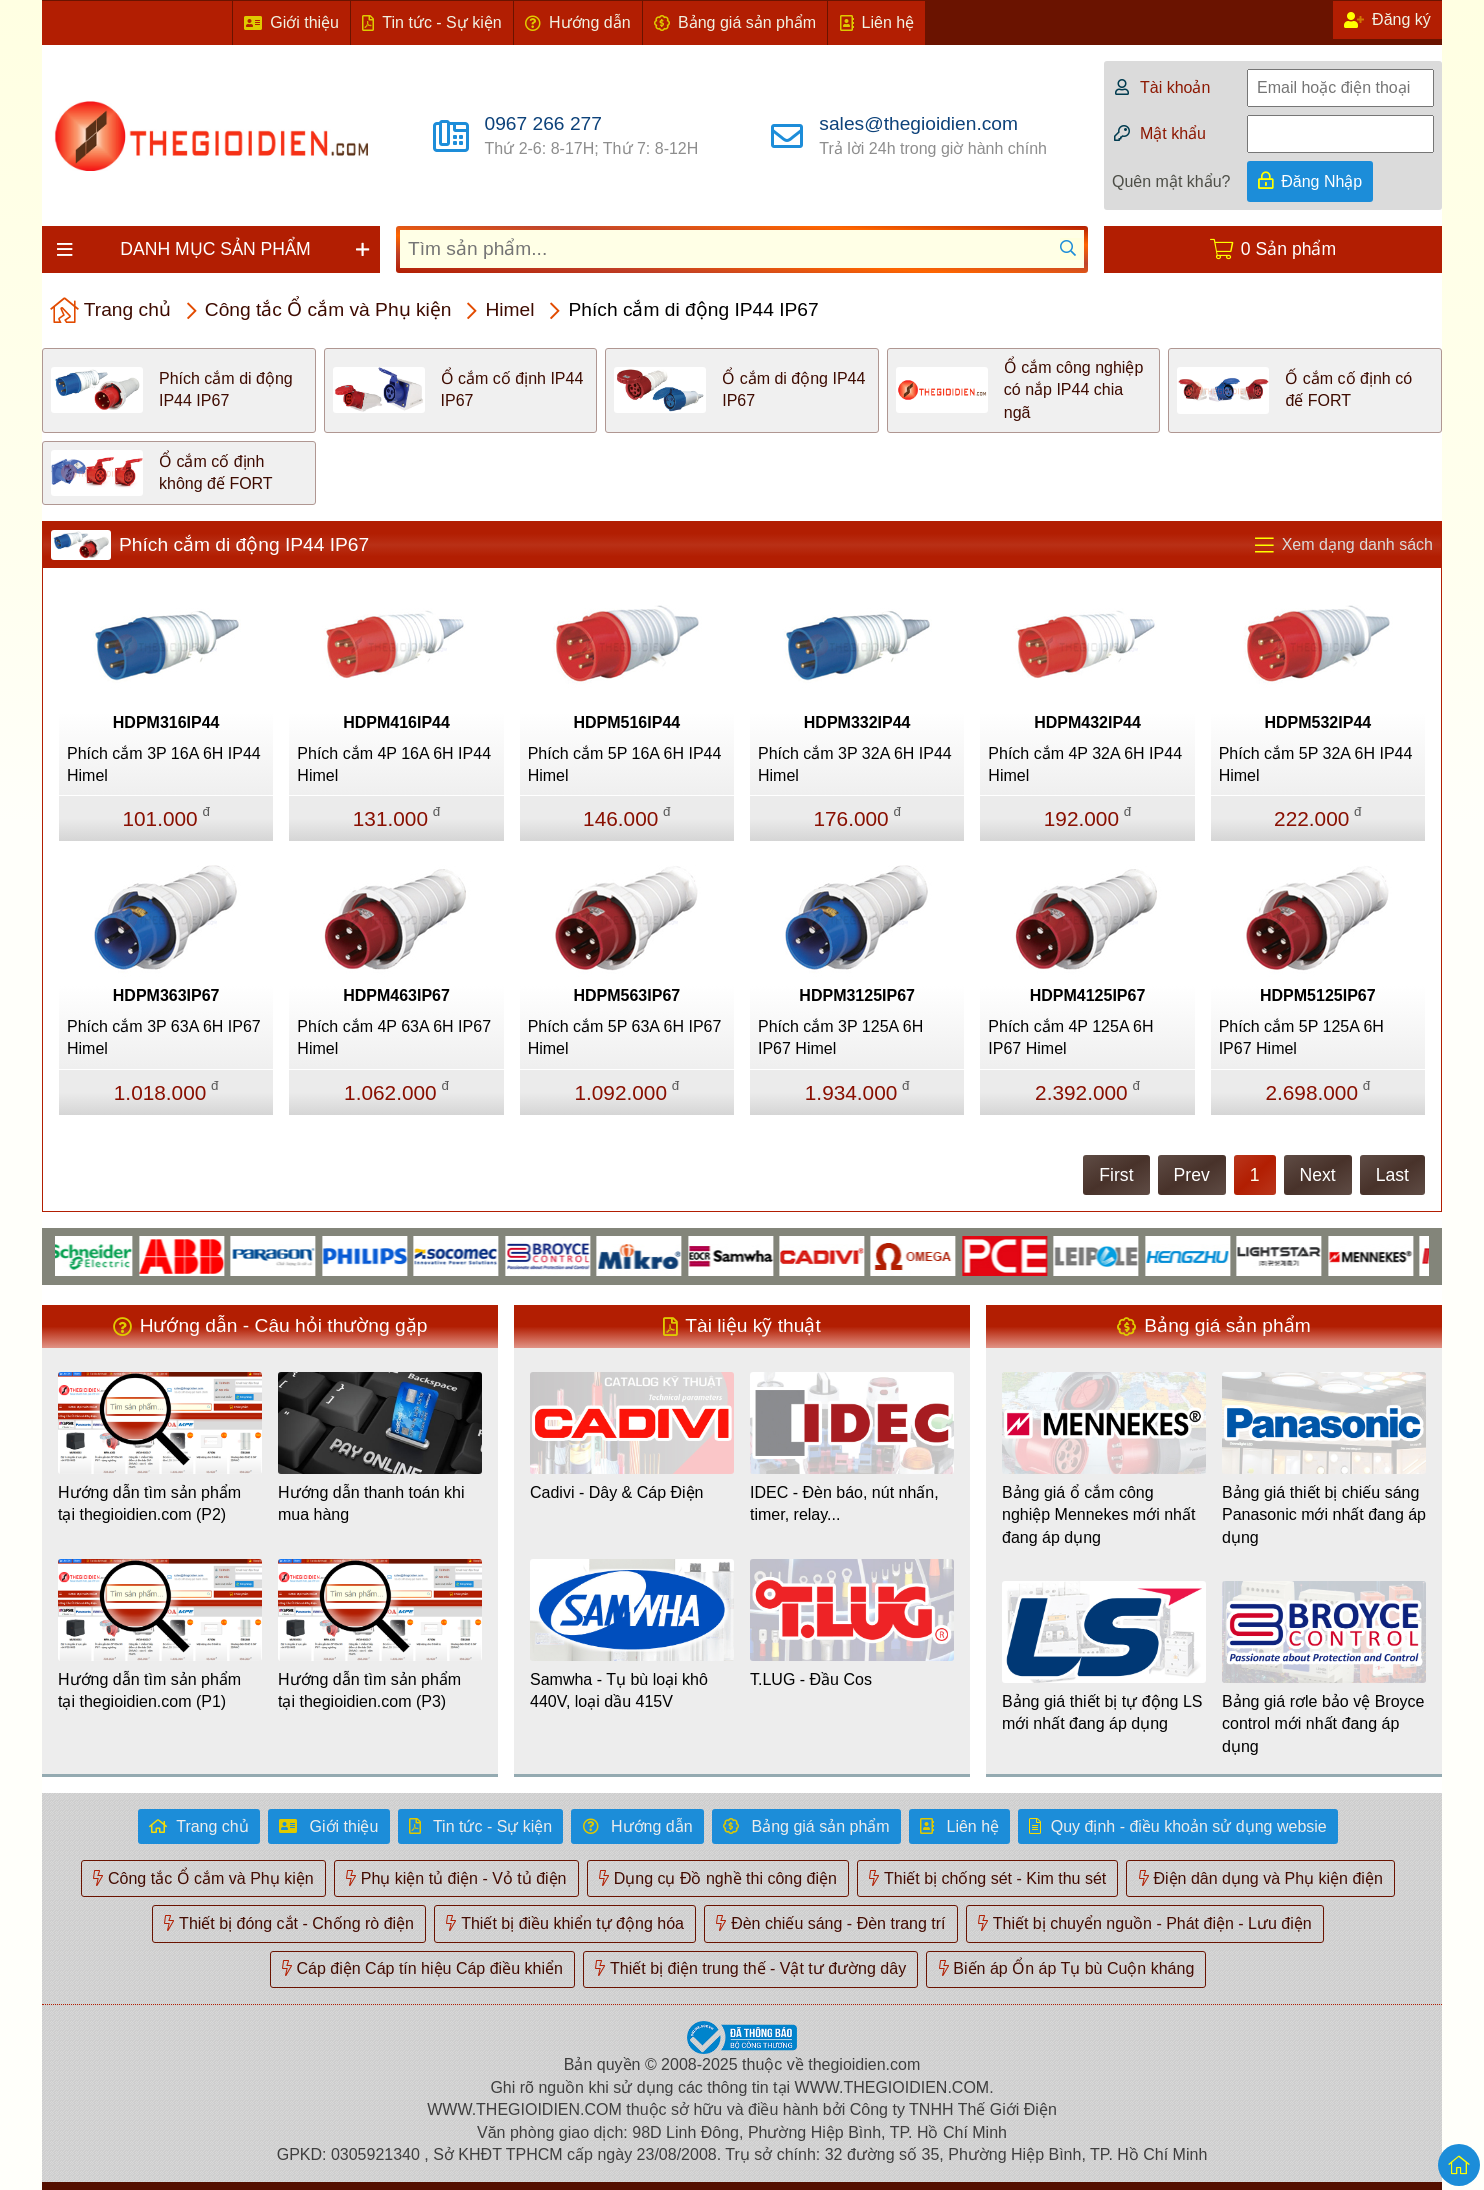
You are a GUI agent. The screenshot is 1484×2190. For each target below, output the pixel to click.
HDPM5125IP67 (1318, 995)
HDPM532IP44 (1317, 722)
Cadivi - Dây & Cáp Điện (617, 1492)
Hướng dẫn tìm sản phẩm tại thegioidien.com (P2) (149, 1503)
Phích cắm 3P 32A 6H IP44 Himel (855, 764)
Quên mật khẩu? (1171, 181)
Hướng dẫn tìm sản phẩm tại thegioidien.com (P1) (149, 1690)
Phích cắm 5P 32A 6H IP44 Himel (1316, 764)
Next (1318, 1175)
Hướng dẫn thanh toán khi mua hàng (371, 1503)
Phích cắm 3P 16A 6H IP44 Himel (164, 764)
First (1116, 1175)
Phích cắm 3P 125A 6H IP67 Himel (840, 1037)
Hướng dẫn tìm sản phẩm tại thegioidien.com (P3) (369, 1690)
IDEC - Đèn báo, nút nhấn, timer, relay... (844, 1503)
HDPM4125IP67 (1088, 995)
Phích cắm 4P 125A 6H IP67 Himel (1070, 1037)
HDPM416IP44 (396, 722)
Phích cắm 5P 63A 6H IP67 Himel (625, 1037)
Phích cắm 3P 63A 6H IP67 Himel (164, 1037)
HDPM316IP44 (166, 722)
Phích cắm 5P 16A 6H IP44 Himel (625, 764)
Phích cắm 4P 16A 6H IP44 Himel (394, 764)
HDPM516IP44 (626, 722)
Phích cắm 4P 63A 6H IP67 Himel (394, 1037)
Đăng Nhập (1321, 181)
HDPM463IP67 (396, 995)
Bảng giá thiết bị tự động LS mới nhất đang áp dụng (1102, 1712)
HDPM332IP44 (857, 722)
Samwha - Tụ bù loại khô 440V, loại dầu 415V (619, 1690)
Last (1392, 1175)
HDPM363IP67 (166, 995)
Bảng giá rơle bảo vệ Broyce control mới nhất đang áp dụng (1323, 1724)
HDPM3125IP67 (857, 995)
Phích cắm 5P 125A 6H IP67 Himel (1301, 1037)
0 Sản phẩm (1288, 249)
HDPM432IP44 (1087, 722)
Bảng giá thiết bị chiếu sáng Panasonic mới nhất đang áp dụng (1324, 1515)
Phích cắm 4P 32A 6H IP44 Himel (1085, 764)
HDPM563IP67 (626, 995)
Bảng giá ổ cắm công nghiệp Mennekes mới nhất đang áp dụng (1098, 1515)
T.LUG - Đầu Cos (811, 1679)
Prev (1192, 1175)
